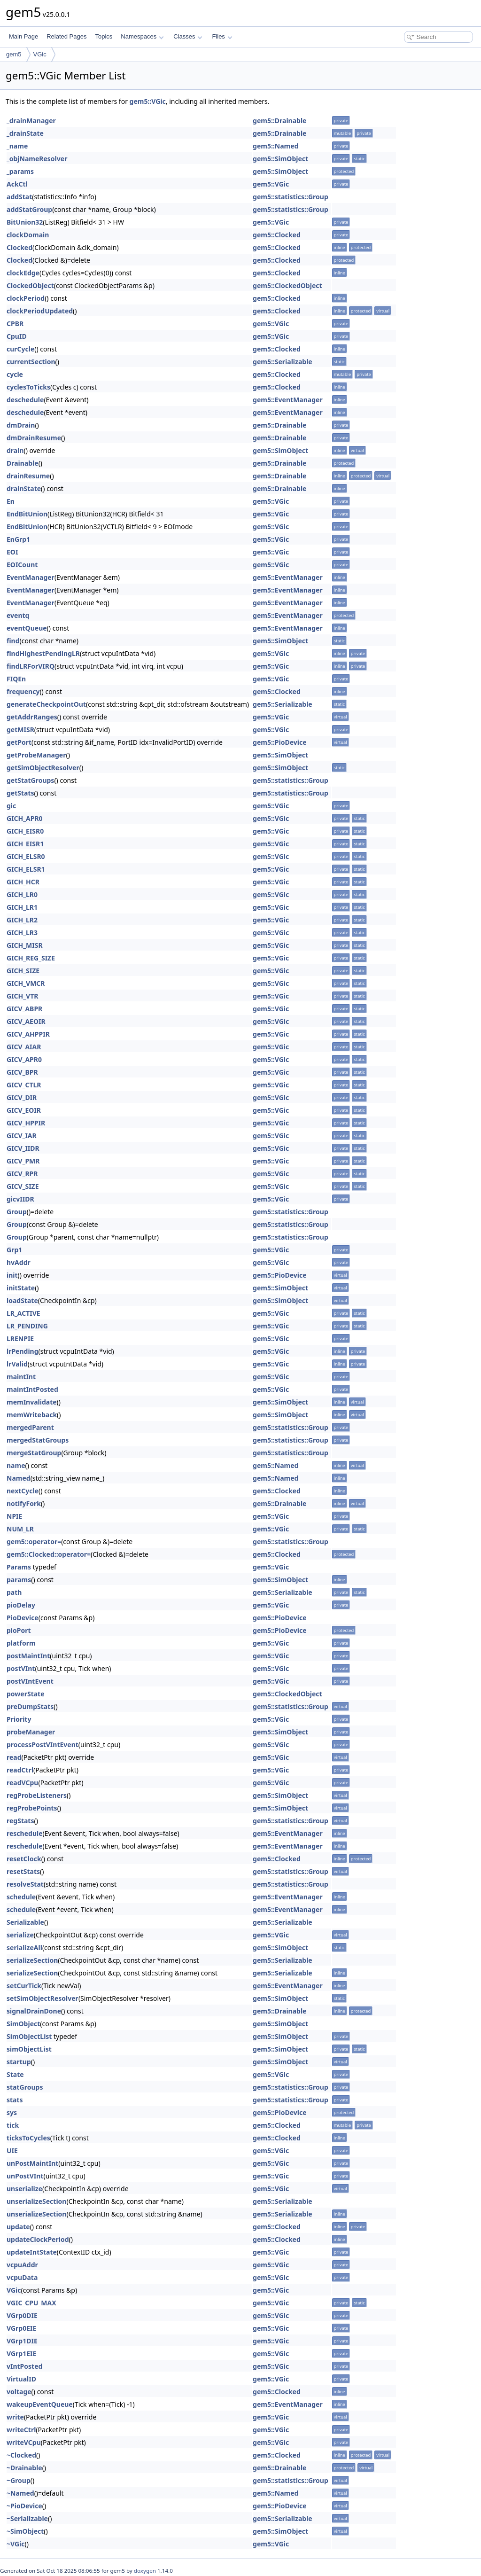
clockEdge (23, 272)
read (14, 1757)
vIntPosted (24, 2366)
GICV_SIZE (23, 1186)
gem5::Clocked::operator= (49, 1554)
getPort (19, 742)
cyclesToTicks (28, 386)
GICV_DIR (22, 1097)
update (18, 2226)
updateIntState (32, 2252)
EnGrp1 (18, 539)
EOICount (22, 564)
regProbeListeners (37, 1795)
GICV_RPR (22, 1173)
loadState (22, 1300)
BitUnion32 (25, 222)
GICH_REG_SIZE (31, 957)
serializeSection (32, 1960)
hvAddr (19, 1262)
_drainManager (31, 120)
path (14, 1592)
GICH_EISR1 (25, 843)
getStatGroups (30, 780)
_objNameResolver (37, 158)
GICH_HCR (23, 881)
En (11, 501)
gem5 (14, 54)
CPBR (15, 323)
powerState (26, 1693)
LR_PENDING (27, 1325)
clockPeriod (26, 298)
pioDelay (21, 1604)
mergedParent (30, 1427)
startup (19, 2061)
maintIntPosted (32, 1389)
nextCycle (23, 1490)
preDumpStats (30, 1706)
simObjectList (29, 2049)
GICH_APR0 (25, 818)
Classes (187, 36)
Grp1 (14, 1249)
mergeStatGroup (34, 1452)
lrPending (23, 1351)
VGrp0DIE (22, 2315)
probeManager (31, 1731)
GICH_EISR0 (25, 831)
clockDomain (28, 234)
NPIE (14, 1516)
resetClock (24, 1858)
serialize (20, 1934)
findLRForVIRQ (30, 666)
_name (17, 145)
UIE (12, 2150)
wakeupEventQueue (40, 2404)
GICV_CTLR (24, 1084)
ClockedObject (30, 285)
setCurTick (24, 1985)
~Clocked (21, 2455)
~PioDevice (24, 2505)
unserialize (24, 2188)
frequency (23, 691)
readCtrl (20, 1769)
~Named (20, 2493)
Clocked (19, 247)
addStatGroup (29, 209)
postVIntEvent (30, 1681)
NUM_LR (20, 1528)
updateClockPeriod (38, 2239)
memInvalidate (32, 1401)
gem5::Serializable (282, 361)
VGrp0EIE (21, 2328)
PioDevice (23, 1617)
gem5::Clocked (277, 234)
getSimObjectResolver (43, 767)
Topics (103, 36)
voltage (19, 2391)
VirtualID (21, 2378)
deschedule (25, 399)
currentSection (31, 361)
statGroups (25, 2087)
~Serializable (27, 2518)
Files (222, 36)
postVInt (21, 1668)
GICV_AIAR (24, 1046)
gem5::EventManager (288, 399)
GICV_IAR (22, 1135)
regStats (20, 1820)
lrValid (17, 1363)
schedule (21, 1896)
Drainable (23, 463)
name (16, 1465)
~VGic (16, 2543)
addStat (19, 196)
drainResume (28, 475)
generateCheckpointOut (46, 704)
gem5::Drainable (279, 120)
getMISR (20, 729)
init (12, 1275)
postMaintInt (28, 1655)
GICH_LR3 (22, 932)
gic (11, 805)
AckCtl (17, 184)
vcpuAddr (22, 2264)
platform (21, 1643)
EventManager (30, 577)
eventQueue (27, 628)
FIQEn (16, 678)
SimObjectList (29, 2036)
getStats (20, 792)
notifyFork (24, 1503)
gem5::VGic (148, 101)
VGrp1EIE (21, 2353)
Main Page (23, 36)
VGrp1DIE (22, 2340)
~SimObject (25, 2531)
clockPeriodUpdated (40, 310)
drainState (24, 488)
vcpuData (22, 2277)
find (13, 640)
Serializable (25, 1922)
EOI (12, 551)
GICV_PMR (23, 1160)
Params (19, 1566)
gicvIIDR (20, 1198)
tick (13, 2125)
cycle (15, 374)
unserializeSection (36, 2201)
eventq (18, 615)
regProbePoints (32, 1807)
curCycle (20, 348)
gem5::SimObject (280, 158)
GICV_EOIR (24, 1110)
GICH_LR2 (22, 919)
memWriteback (32, 1414)
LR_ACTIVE (23, 1313)
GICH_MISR (25, 945)
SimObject (23, 2023)
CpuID (17, 336)
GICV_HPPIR (26, 1122)
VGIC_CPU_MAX (31, 2302)
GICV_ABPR (24, 1008)
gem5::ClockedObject (287, 285)
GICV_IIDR (23, 1148)
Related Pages (66, 36)
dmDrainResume (34, 437)
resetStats (23, 1871)
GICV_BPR (22, 1072)
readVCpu (22, 1782)
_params (20, 171)
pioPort (19, 1630)
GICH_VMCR (26, 983)
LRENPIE (20, 1338)
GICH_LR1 (22, 907)
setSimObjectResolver (42, 1998)
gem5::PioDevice (279, 742)
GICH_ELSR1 (26, 869)
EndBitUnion (27, 513)
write (15, 2416)
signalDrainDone (34, 2010)
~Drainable (24, 2467)
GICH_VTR (22, 995)
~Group (19, 2480)
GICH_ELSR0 (26, 856)
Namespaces (142, 36)
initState (21, 1287)
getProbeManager (36, 754)
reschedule (25, 1833)
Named (19, 1478)
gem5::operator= (34, 1541)
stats (15, 2099)
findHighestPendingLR (43, 653)
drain (15, 450)
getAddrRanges (32, 716)
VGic (40, 54)
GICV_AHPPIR (28, 1034)
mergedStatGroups (38, 1440)
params (19, 1579)
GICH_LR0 (22, 894)
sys (12, 2112)
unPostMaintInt (32, 2163)
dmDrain (21, 425)
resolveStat (25, 1884)
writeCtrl (21, 2429)
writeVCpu (24, 2442)
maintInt (21, 1376)
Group (17, 1211)
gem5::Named (275, 145)
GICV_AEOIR (26, 1021)
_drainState (25, 133)
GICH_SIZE (23, 970)
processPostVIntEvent (42, 1744)
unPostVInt (25, 2175)
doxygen (145, 2570)
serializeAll (24, 1947)
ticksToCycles (28, 2137)
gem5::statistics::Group (290, 196)
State (15, 2074)
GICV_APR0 (24, 1059)
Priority (19, 1719)
